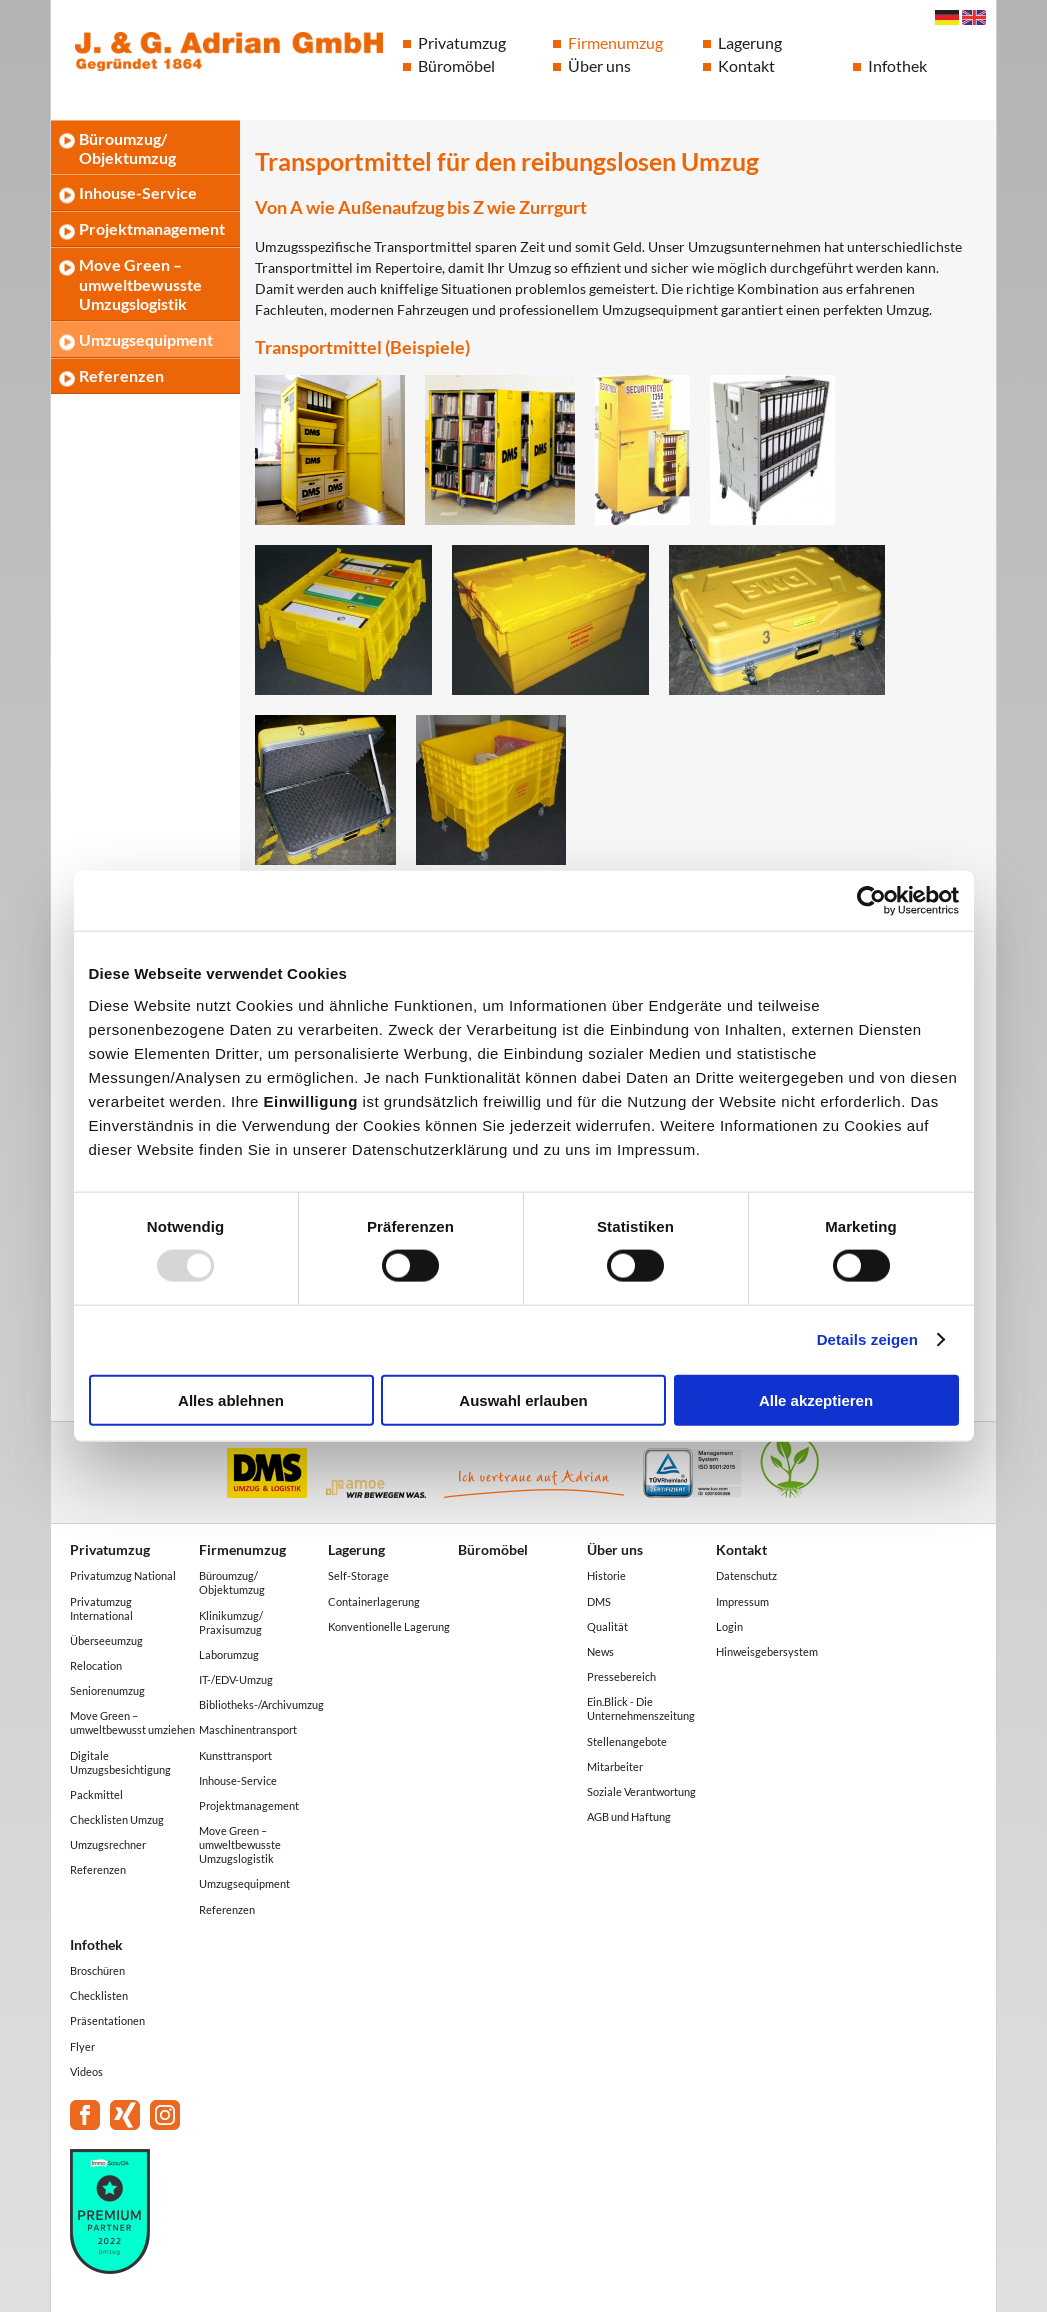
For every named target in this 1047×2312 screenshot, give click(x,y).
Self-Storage (358, 1575)
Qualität (607, 1626)
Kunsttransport (235, 1755)
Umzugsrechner (108, 1844)
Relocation (96, 1665)
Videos (86, 2071)
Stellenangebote (627, 1741)
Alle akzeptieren (816, 1399)
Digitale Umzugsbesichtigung (120, 1762)
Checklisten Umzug (117, 1819)
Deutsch (947, 17)
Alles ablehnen (231, 1399)
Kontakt (746, 65)
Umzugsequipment (146, 339)
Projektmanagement (152, 228)
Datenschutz (746, 1575)
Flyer (82, 2046)
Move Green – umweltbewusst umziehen (132, 1722)
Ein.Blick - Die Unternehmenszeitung (641, 1708)
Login (729, 1626)
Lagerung (750, 42)
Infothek (897, 65)
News (600, 1651)
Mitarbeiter (615, 1766)
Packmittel (96, 1794)
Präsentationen (107, 2020)
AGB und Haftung (629, 1816)
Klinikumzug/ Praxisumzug (231, 1622)
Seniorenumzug (107, 1690)
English (974, 17)
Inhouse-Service (138, 192)
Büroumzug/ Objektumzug (127, 148)
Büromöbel (456, 65)
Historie (606, 1575)
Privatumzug (462, 42)
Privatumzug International (101, 1608)
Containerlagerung (374, 1601)
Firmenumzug (615, 42)
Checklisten (99, 1995)
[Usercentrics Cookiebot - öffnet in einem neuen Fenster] (871, 901)
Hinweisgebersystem (767, 1651)
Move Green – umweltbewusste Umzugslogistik (140, 283)
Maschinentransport (248, 1729)
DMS (599, 1601)
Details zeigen (867, 1339)
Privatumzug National (123, 1575)
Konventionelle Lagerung (389, 1626)
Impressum (742, 1601)
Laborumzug (229, 1654)
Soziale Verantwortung (641, 1791)
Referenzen (121, 375)
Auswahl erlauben (523, 1399)
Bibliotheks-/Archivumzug (261, 1704)
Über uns (599, 65)
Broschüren (97, 1970)
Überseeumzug (106, 1640)
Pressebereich (621, 1676)
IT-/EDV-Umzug (236, 1679)
